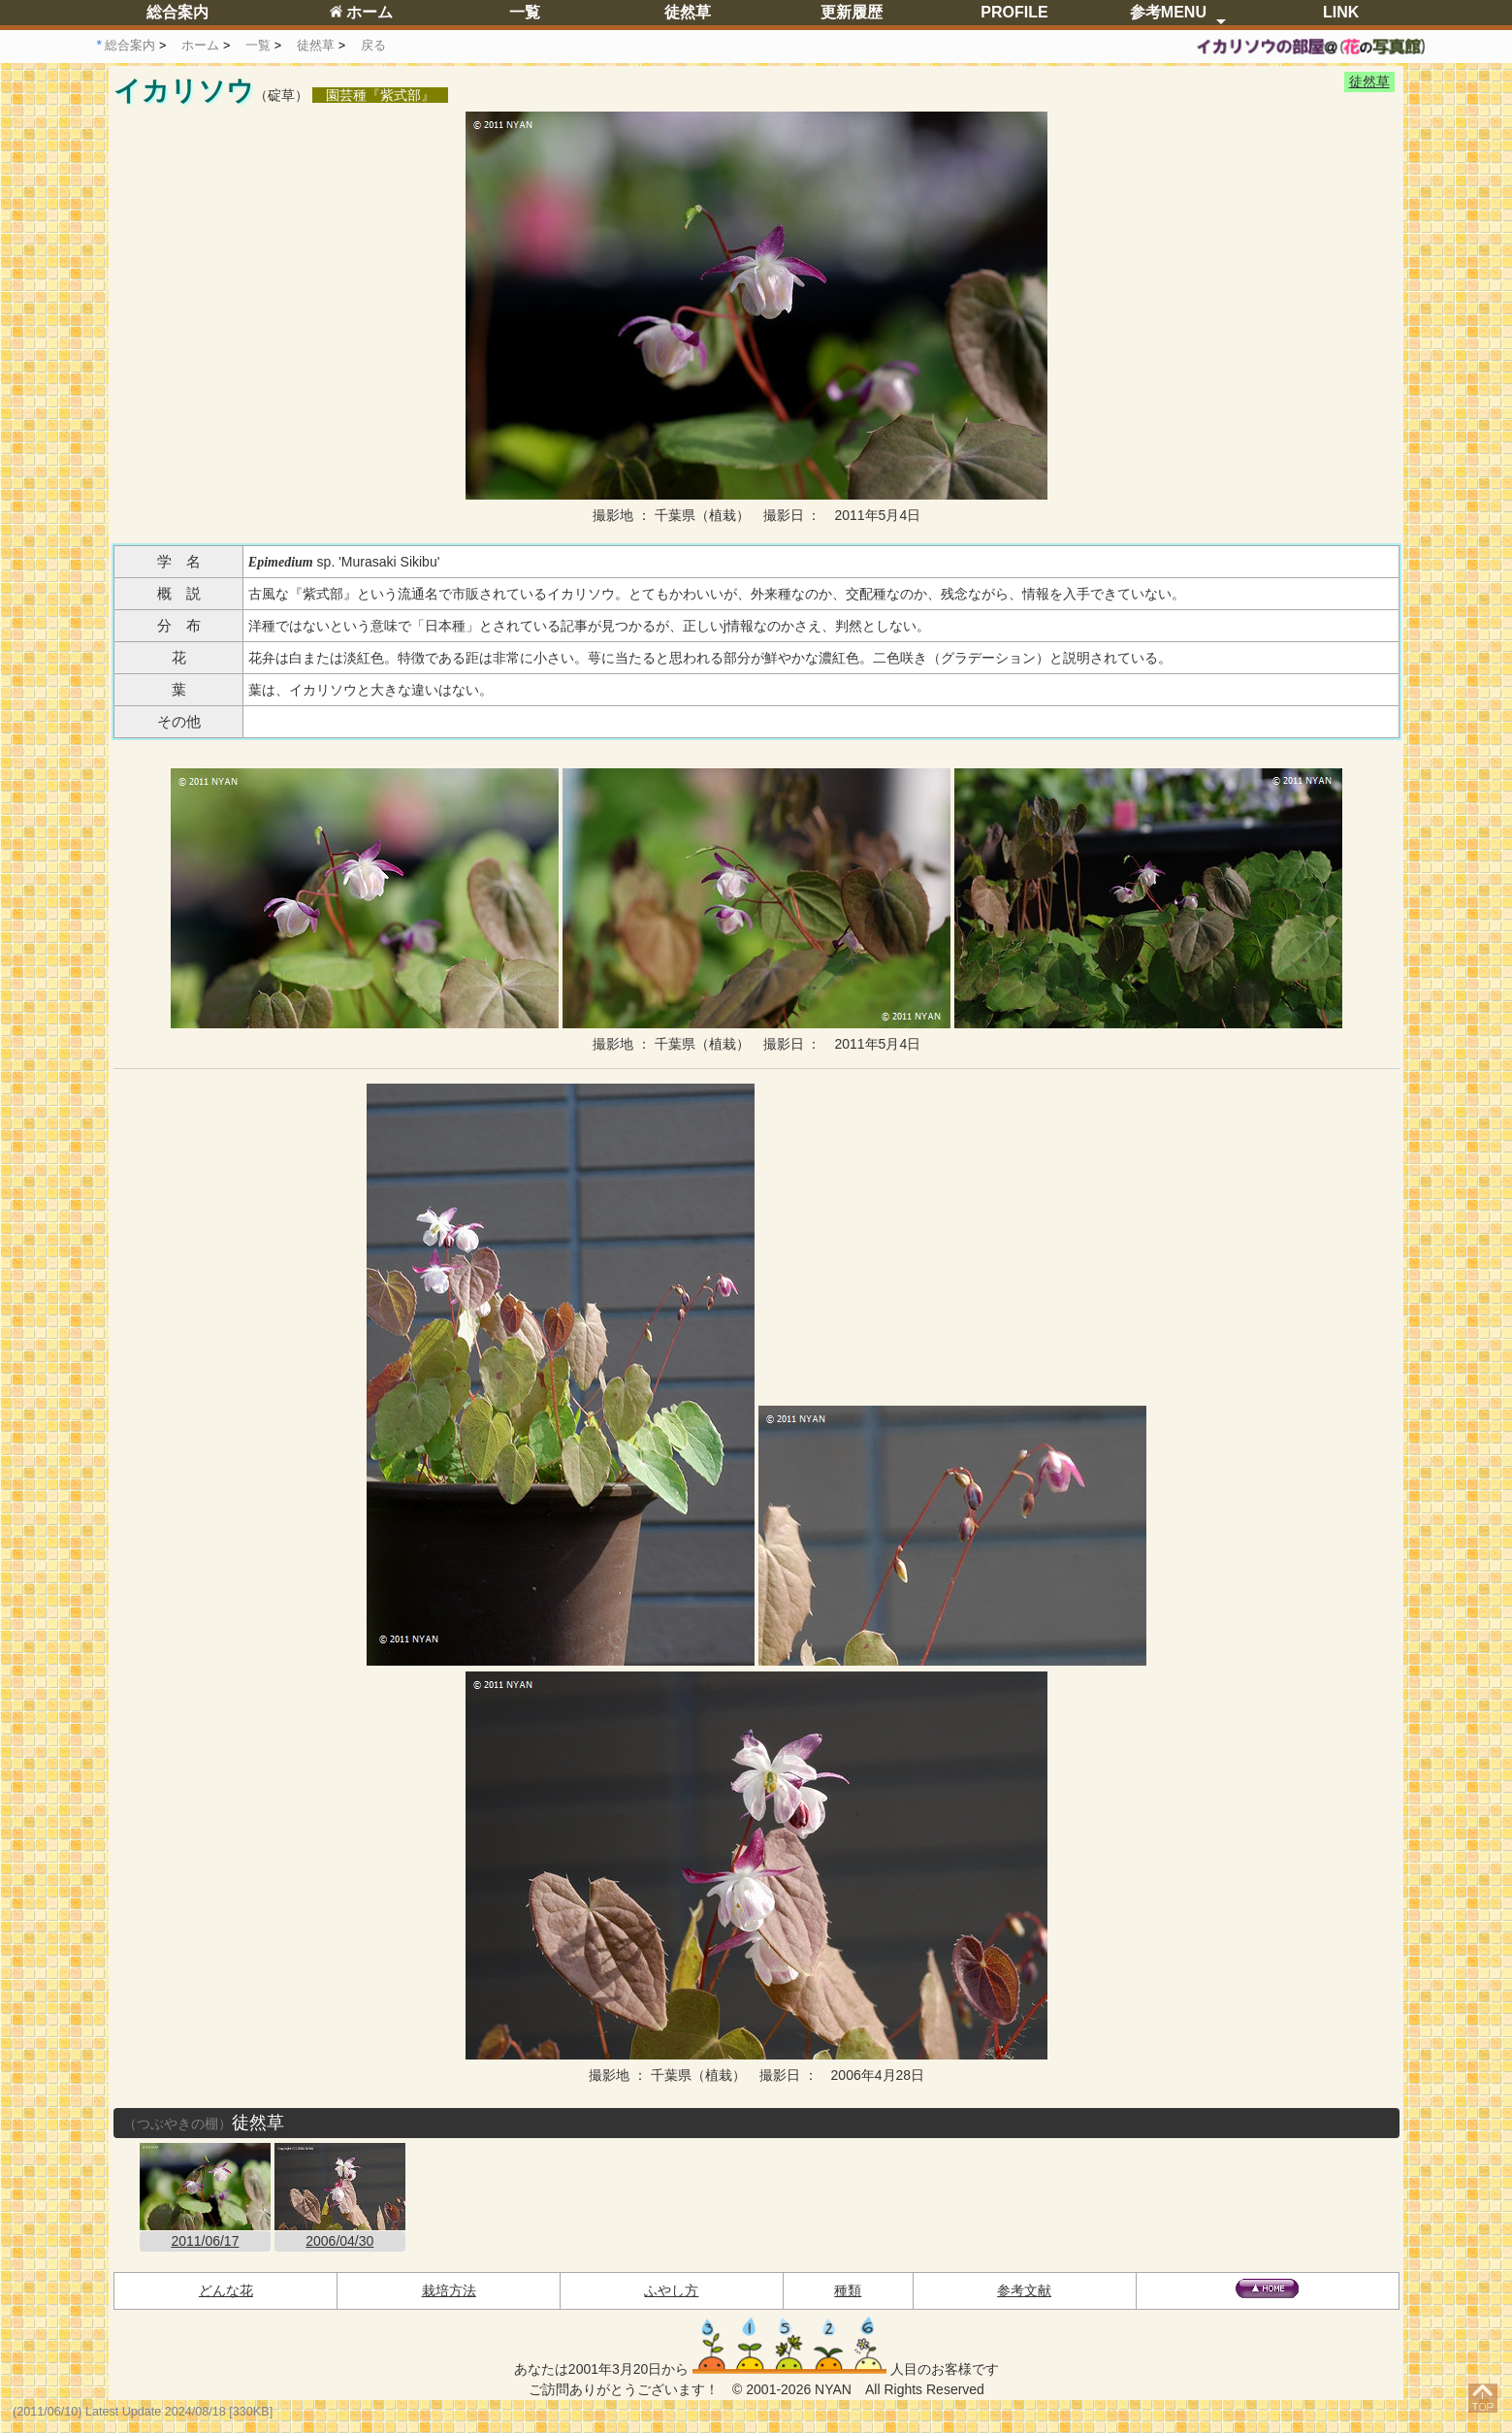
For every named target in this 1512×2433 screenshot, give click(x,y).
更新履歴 (851, 12)
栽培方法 (449, 2290)
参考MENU (1168, 12)
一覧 (524, 12)
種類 (847, 2290)
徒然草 (687, 12)
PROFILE (1014, 12)
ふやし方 (671, 2290)
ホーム (361, 12)
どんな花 (226, 2290)
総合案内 (177, 12)
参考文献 (1024, 2290)
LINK (1341, 12)
